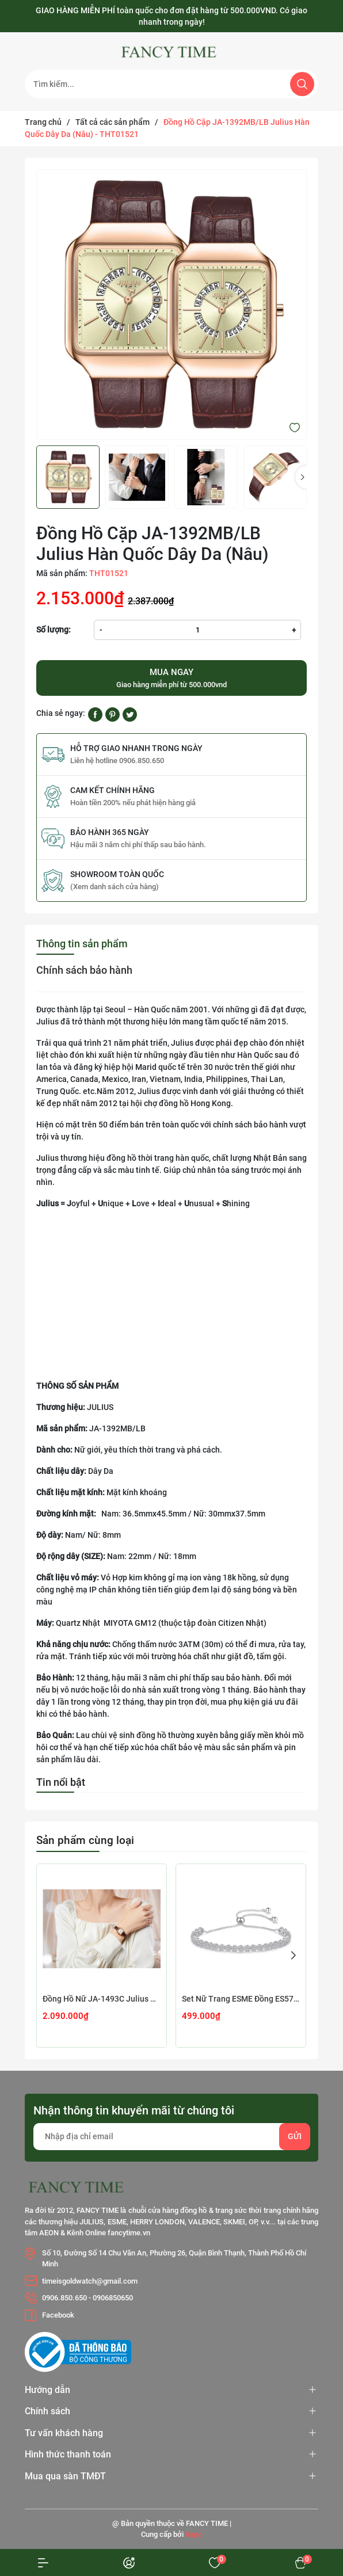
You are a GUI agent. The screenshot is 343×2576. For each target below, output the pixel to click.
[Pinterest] (112, 714)
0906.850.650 (64, 2297)
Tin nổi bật (60, 1782)
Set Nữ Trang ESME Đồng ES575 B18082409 (241, 1998)
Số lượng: (53, 629)
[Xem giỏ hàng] (300, 2562)
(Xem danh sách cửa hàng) (114, 886)
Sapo (193, 2534)
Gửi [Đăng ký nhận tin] (295, 2136)
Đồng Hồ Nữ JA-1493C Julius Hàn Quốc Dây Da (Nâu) (102, 1998)
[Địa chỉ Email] (171, 2136)
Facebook (58, 2315)
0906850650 (113, 2297)
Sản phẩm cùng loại (85, 1840)
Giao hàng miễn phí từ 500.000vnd (171, 677)
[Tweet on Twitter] (130, 714)
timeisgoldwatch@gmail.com (90, 2281)
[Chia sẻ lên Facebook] (95, 714)
